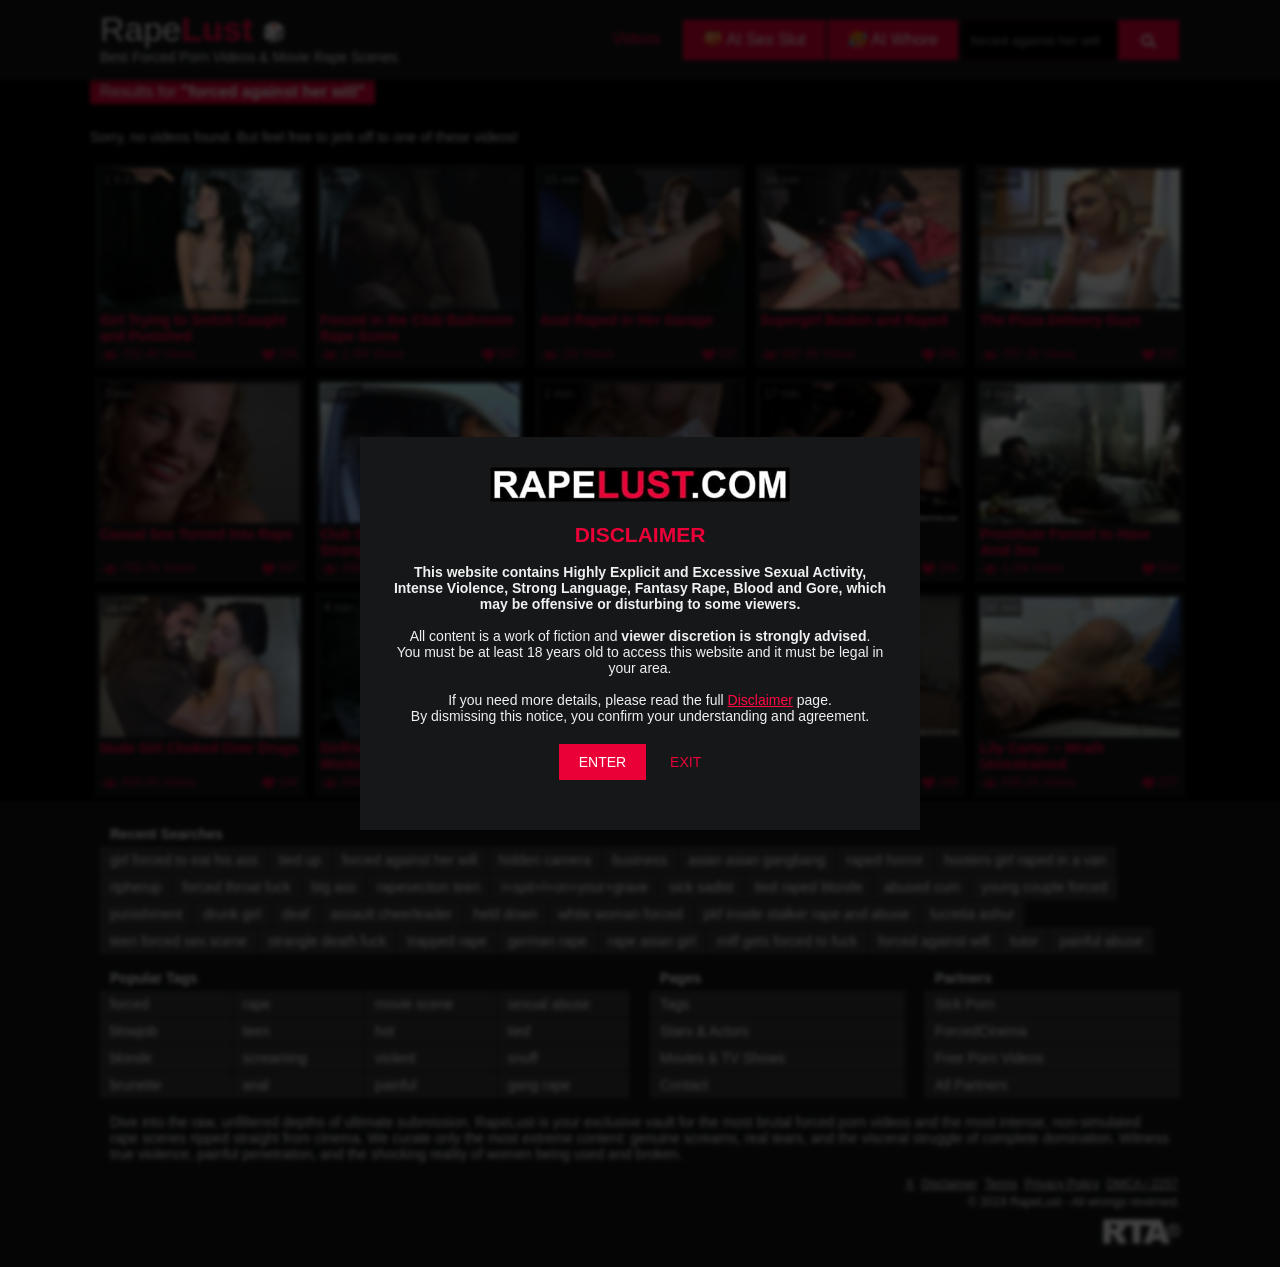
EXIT (685, 762)
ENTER (602, 762)
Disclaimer (760, 700)
